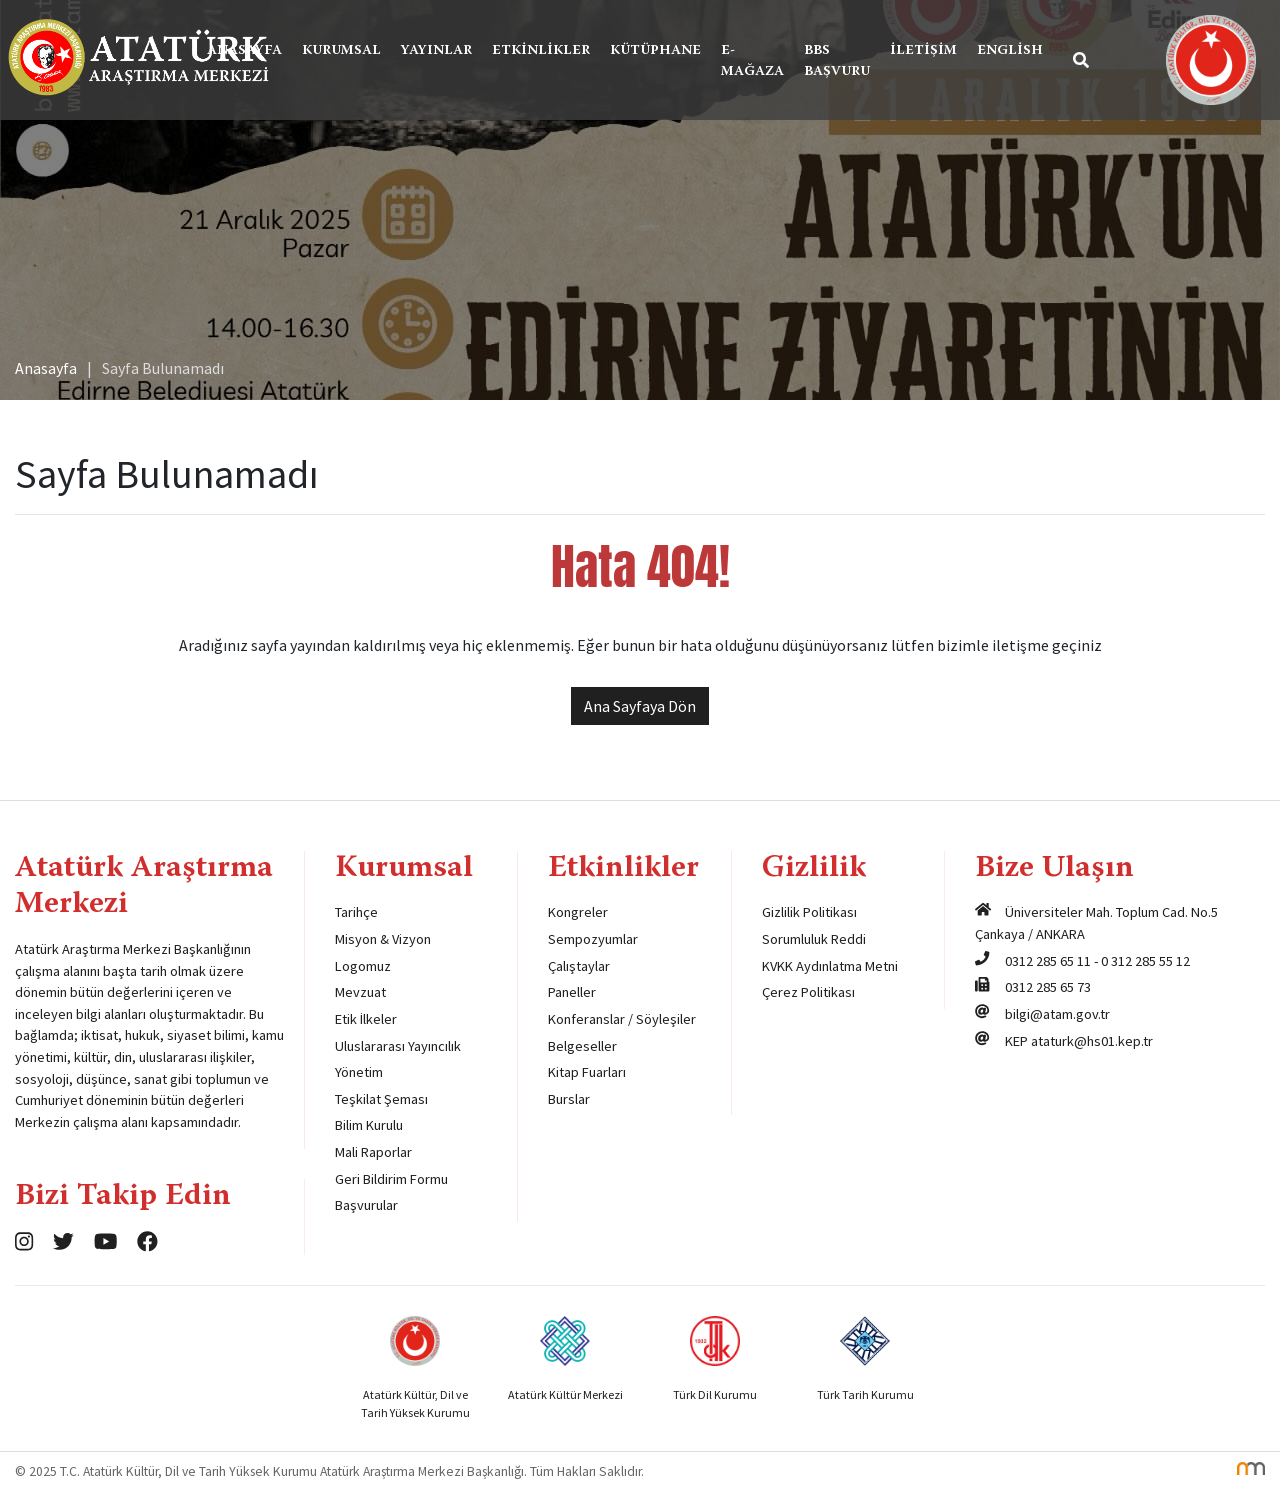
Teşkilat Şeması (381, 1099)
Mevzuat (360, 992)
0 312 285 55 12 (1145, 961)
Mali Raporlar (373, 1152)
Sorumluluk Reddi (814, 939)
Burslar (569, 1099)
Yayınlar (436, 51)
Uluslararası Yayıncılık (398, 1046)
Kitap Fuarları (587, 1072)
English (1010, 51)
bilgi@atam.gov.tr (1057, 1014)
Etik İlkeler (366, 1019)
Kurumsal (341, 51)
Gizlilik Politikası (809, 912)
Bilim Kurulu (369, 1125)
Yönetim (359, 1072)
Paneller (572, 992)
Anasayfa (244, 51)
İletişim (923, 51)
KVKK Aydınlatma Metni (830, 966)
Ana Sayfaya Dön (640, 706)
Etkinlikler (541, 51)
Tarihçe (356, 912)
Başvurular (366, 1205)
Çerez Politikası (808, 992)
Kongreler (578, 912)
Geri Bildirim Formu (391, 1179)
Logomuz (363, 966)
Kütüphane (655, 51)
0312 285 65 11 (1048, 961)
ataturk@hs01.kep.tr (1092, 1041)
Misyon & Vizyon (383, 939)
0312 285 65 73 (1048, 987)
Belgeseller (582, 1046)
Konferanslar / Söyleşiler (622, 1019)
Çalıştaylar (579, 966)
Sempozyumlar (593, 939)
